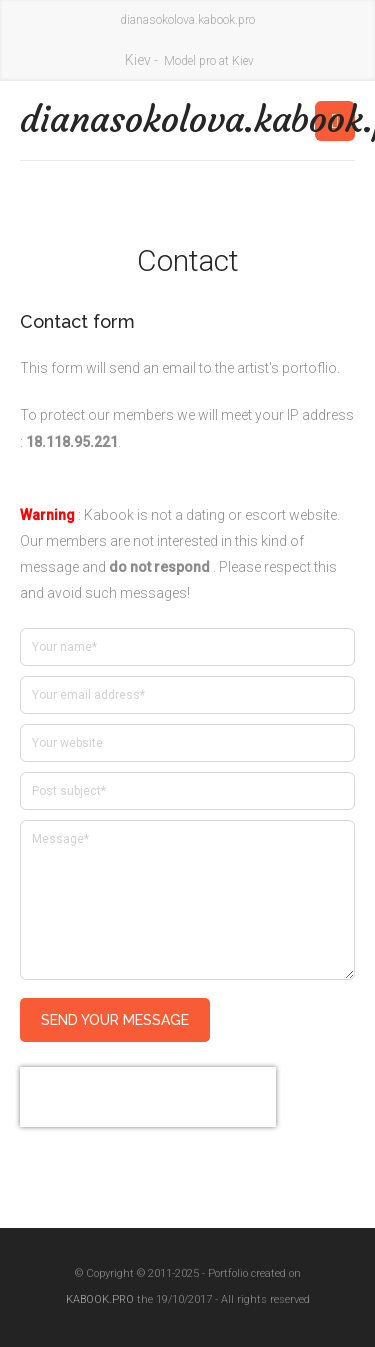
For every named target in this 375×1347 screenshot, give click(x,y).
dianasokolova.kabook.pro (104, 119)
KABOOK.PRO (100, 1299)
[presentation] (148, 1097)
